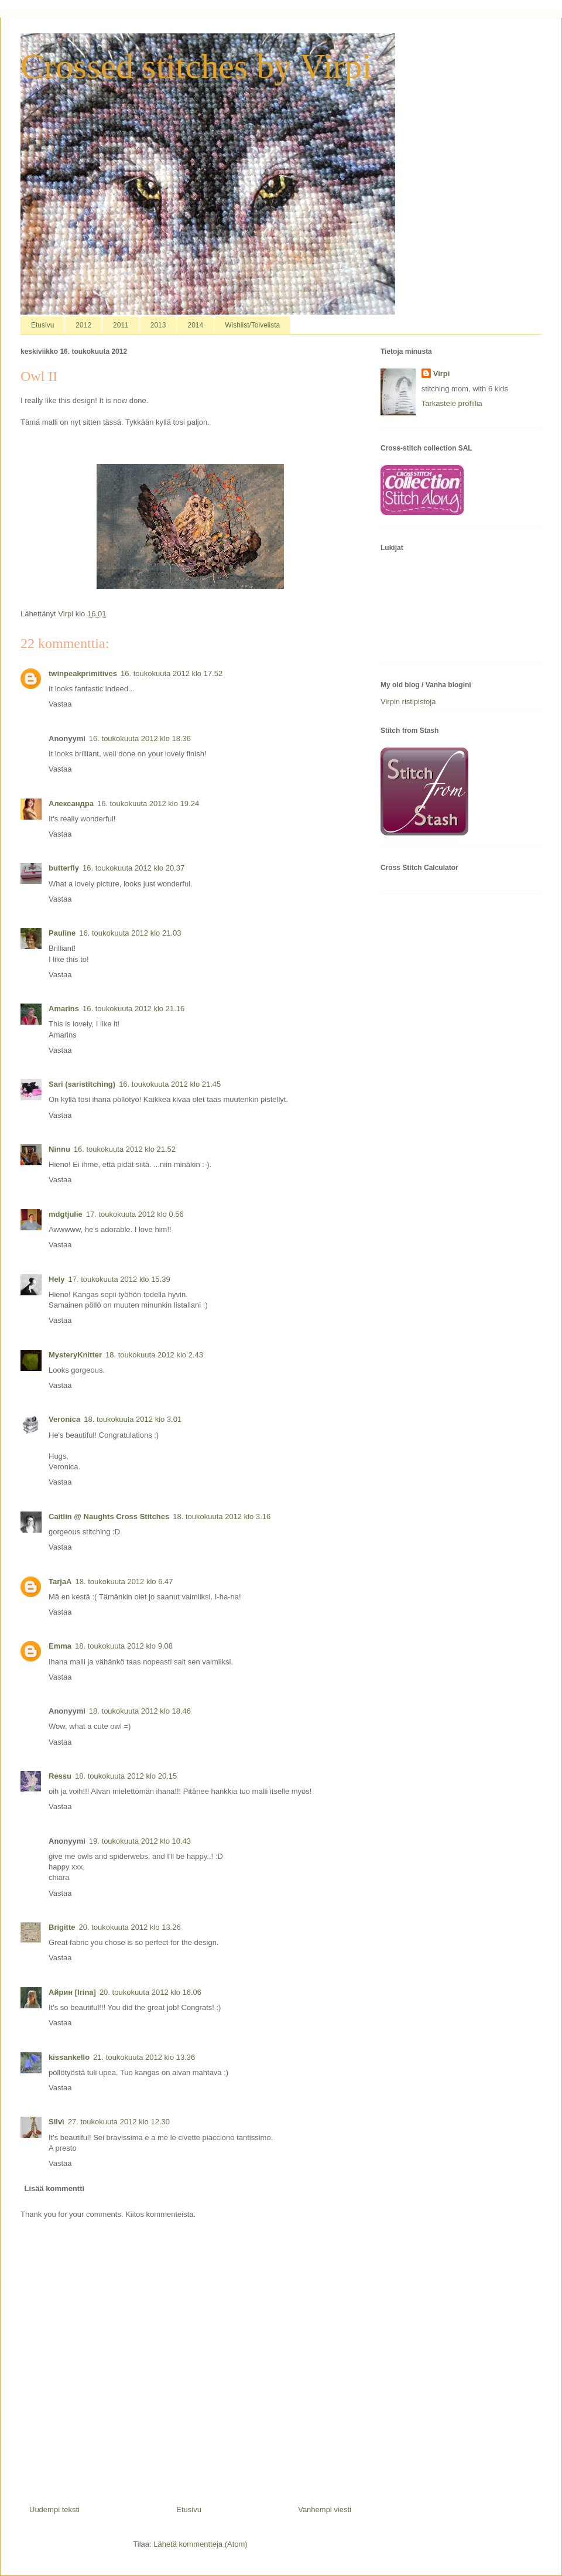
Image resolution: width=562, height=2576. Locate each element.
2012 (83, 325)
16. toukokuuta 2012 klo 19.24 (148, 803)
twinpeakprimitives (83, 673)
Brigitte (62, 1927)
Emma (60, 1646)
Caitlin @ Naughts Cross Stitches (109, 1516)
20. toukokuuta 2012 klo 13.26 (130, 1927)
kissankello (69, 2057)
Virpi (441, 373)
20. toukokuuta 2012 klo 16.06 (150, 1992)
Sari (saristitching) (82, 1084)
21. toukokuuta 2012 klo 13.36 (144, 2057)
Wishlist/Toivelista (252, 325)
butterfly (64, 868)
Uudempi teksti (54, 2509)
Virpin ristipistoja (408, 701)
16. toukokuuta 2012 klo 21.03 (130, 933)
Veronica (64, 1419)
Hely (56, 1279)
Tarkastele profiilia (452, 403)
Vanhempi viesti (324, 2509)
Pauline (62, 933)
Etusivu (42, 325)
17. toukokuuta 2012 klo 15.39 (119, 1279)
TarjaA (60, 1581)
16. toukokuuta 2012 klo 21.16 (133, 1008)
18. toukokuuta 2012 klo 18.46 (140, 1711)
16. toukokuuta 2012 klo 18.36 (140, 738)
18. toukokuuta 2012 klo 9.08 (124, 1646)
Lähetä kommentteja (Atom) (200, 2544)
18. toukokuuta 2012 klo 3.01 (132, 1419)
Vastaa (60, 704)
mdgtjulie (66, 1214)
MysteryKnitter (75, 1354)
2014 (195, 325)
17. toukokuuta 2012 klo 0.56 (135, 1214)
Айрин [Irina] (72, 1992)
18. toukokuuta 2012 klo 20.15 (126, 1776)
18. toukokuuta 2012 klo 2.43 (154, 1354)
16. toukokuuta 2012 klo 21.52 (125, 1149)
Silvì (56, 2121)
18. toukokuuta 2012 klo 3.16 (221, 1516)
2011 (121, 325)
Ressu (60, 1776)
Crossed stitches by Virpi (196, 66)
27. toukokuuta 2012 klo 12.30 (119, 2121)
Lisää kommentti (55, 2188)
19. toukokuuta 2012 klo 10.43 (140, 1841)
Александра (71, 803)
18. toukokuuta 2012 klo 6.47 (124, 1581)
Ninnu (59, 1149)
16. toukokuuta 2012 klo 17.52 (171, 673)
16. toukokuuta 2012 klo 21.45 (170, 1084)
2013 (158, 325)
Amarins (64, 1008)
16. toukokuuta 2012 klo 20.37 (133, 868)
